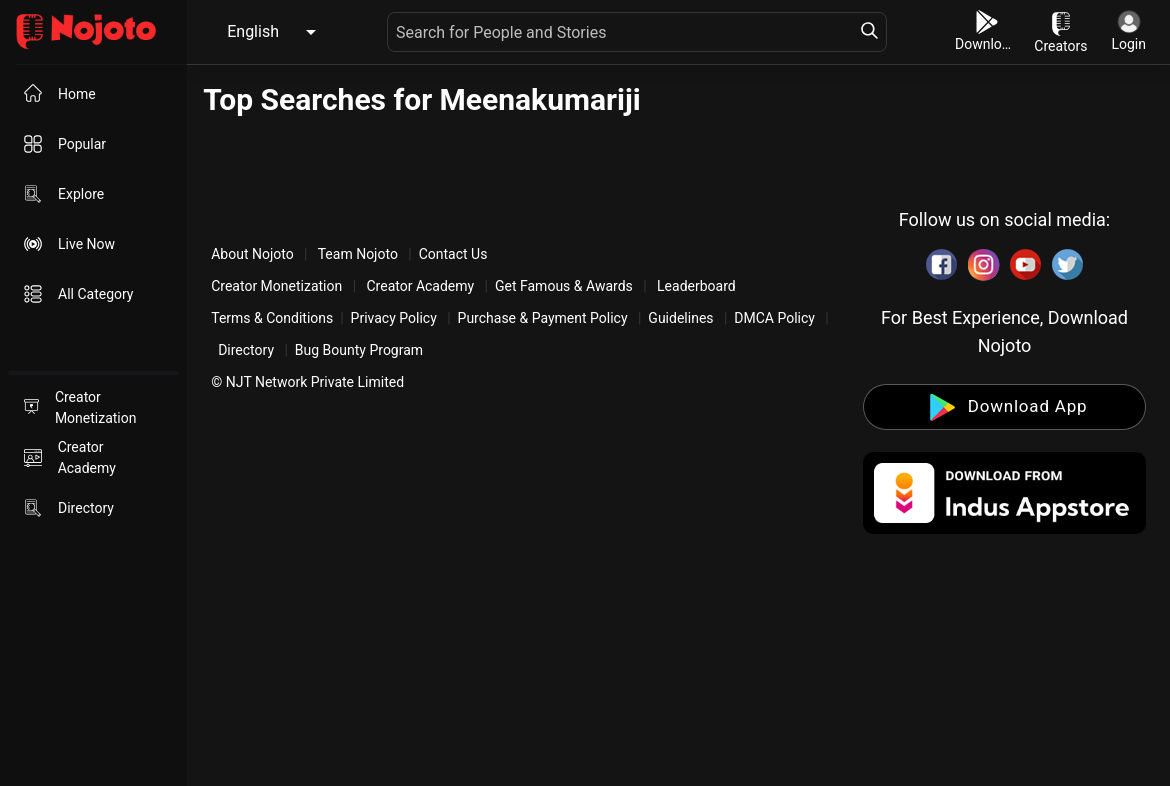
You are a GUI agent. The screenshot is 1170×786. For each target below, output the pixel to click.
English (253, 31)
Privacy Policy (394, 318)
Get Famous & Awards (564, 286)
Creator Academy (420, 286)
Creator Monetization (278, 286)
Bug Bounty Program (359, 350)
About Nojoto (254, 254)
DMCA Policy (774, 318)
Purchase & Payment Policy (543, 318)
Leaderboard (696, 286)
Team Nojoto (357, 254)
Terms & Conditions (272, 318)
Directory (246, 350)
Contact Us (453, 254)
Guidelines (680, 318)
